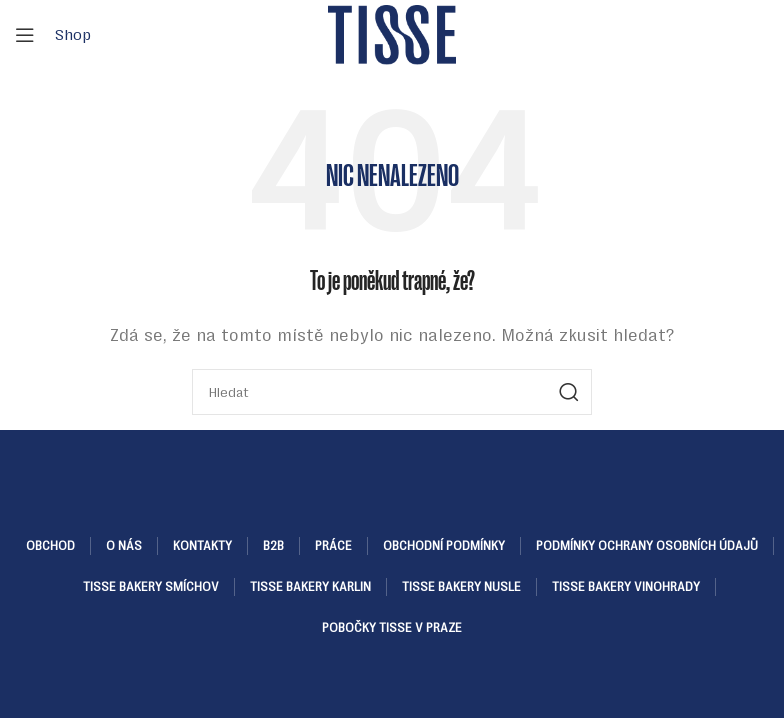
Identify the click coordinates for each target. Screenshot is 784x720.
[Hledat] (392, 392)
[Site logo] (392, 33)
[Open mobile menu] (25, 35)
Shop (73, 34)
